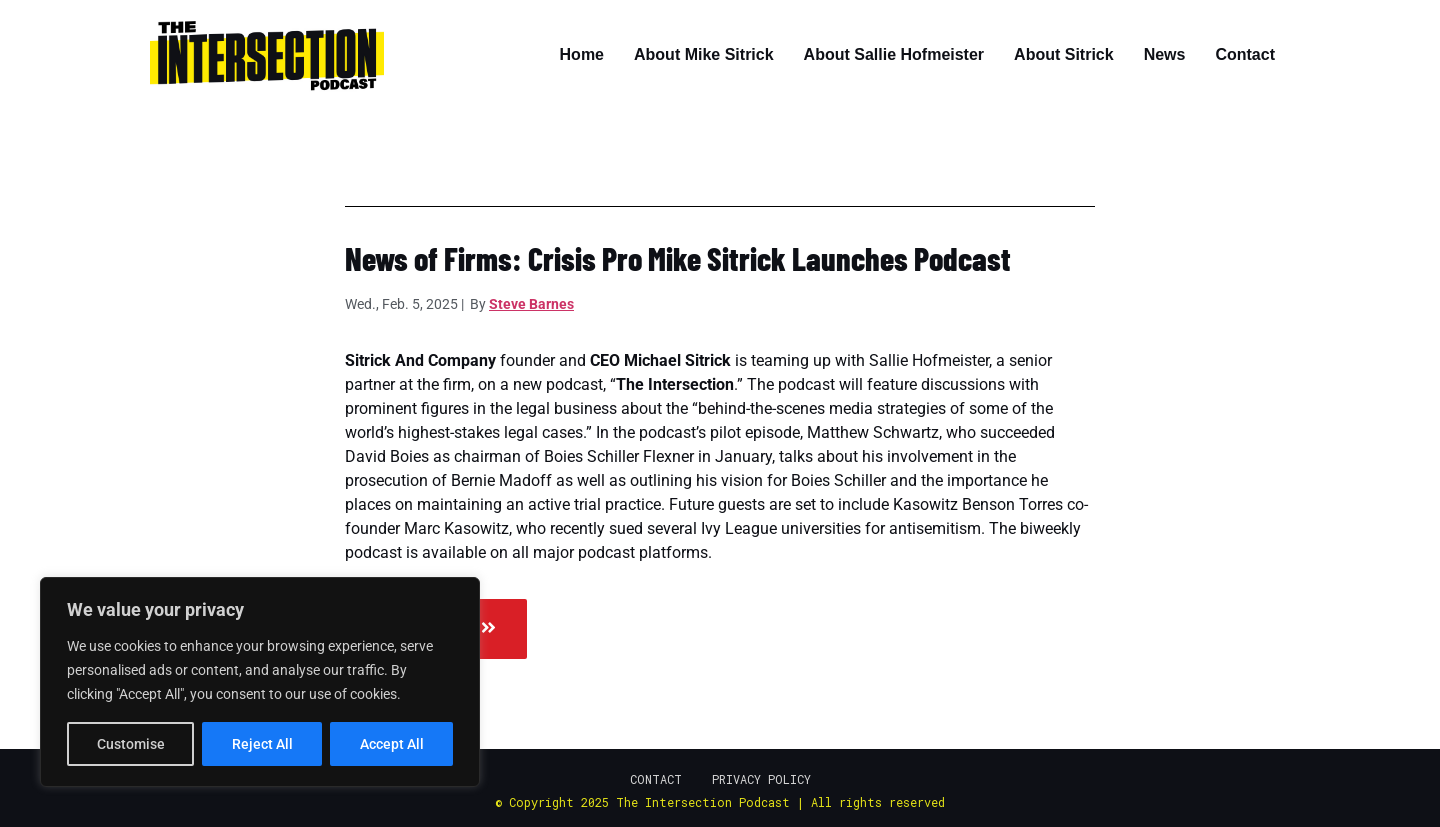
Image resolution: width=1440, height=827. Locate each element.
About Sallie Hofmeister (894, 54)
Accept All (392, 744)
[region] (260, 682)
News (1165, 54)
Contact (1245, 54)
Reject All (262, 744)
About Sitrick (1064, 54)
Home (582, 54)
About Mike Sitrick (704, 54)
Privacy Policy (761, 779)
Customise (131, 744)
